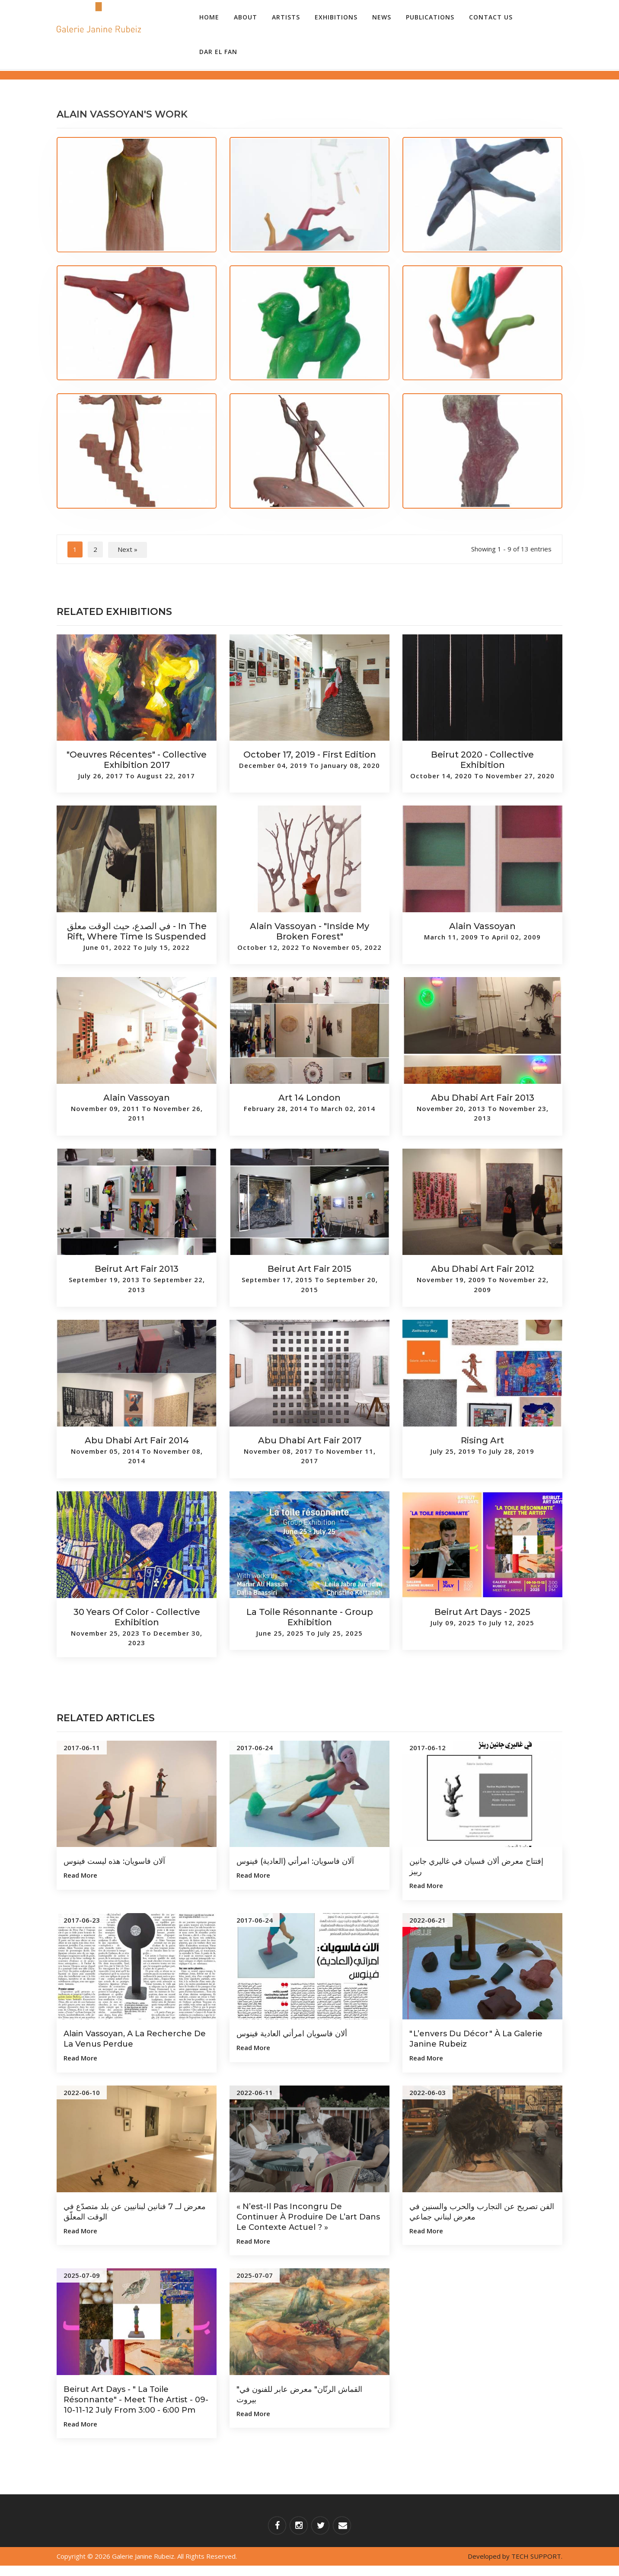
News (381, 17)
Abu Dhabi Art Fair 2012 (482, 1269)
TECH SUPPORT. (536, 2566)
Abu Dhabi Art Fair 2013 (482, 1097)
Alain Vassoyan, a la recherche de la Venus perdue (134, 2038)
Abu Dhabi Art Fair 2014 (137, 1440)
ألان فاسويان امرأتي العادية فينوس (298, 2033)
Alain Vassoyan (482, 926)
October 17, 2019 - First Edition (309, 754)
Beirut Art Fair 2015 (309, 1269)
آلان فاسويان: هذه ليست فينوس (121, 1861)
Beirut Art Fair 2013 (137, 1269)
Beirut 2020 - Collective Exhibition (482, 759)
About (245, 17)
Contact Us (491, 17)
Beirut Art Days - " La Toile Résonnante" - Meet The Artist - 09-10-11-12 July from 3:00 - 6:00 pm (134, 2404)
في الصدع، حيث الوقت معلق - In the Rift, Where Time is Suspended (137, 931)
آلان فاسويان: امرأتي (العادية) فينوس (303, 1861)
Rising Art (482, 1440)
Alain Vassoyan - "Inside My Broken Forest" (309, 931)
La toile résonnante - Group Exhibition (309, 1617)
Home (209, 17)
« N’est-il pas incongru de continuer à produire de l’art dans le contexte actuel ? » (301, 2216)
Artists (286, 17)
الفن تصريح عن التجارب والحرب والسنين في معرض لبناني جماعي (469, 2211)
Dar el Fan (218, 52)
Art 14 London (309, 1097)
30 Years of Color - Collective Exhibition (136, 1617)
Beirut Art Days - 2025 (482, 1612)
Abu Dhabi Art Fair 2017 (309, 1440)
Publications (430, 17)
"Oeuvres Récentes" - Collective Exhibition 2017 (137, 759)
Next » (127, 549)
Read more (80, 1875)
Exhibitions (336, 17)
